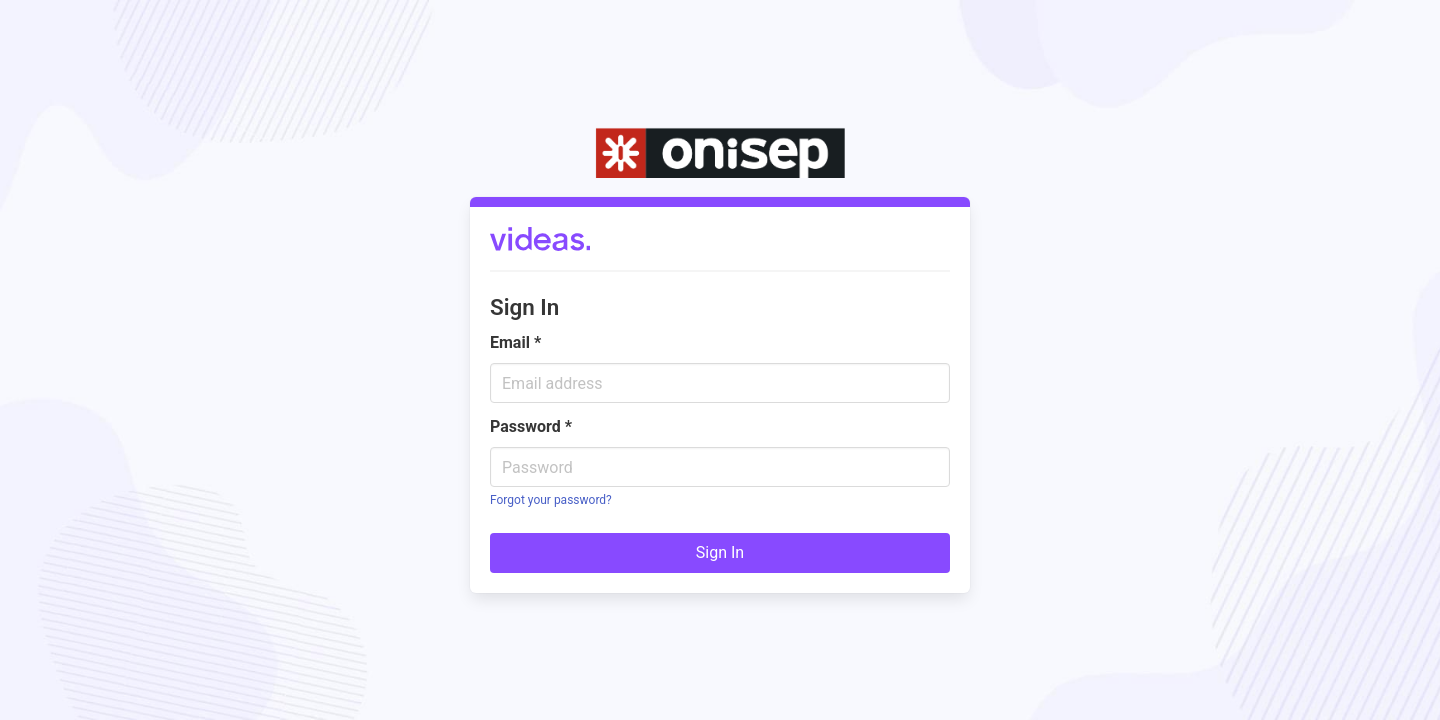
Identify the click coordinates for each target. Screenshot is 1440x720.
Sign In (720, 552)
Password (531, 426)
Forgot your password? (551, 500)
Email (515, 342)
